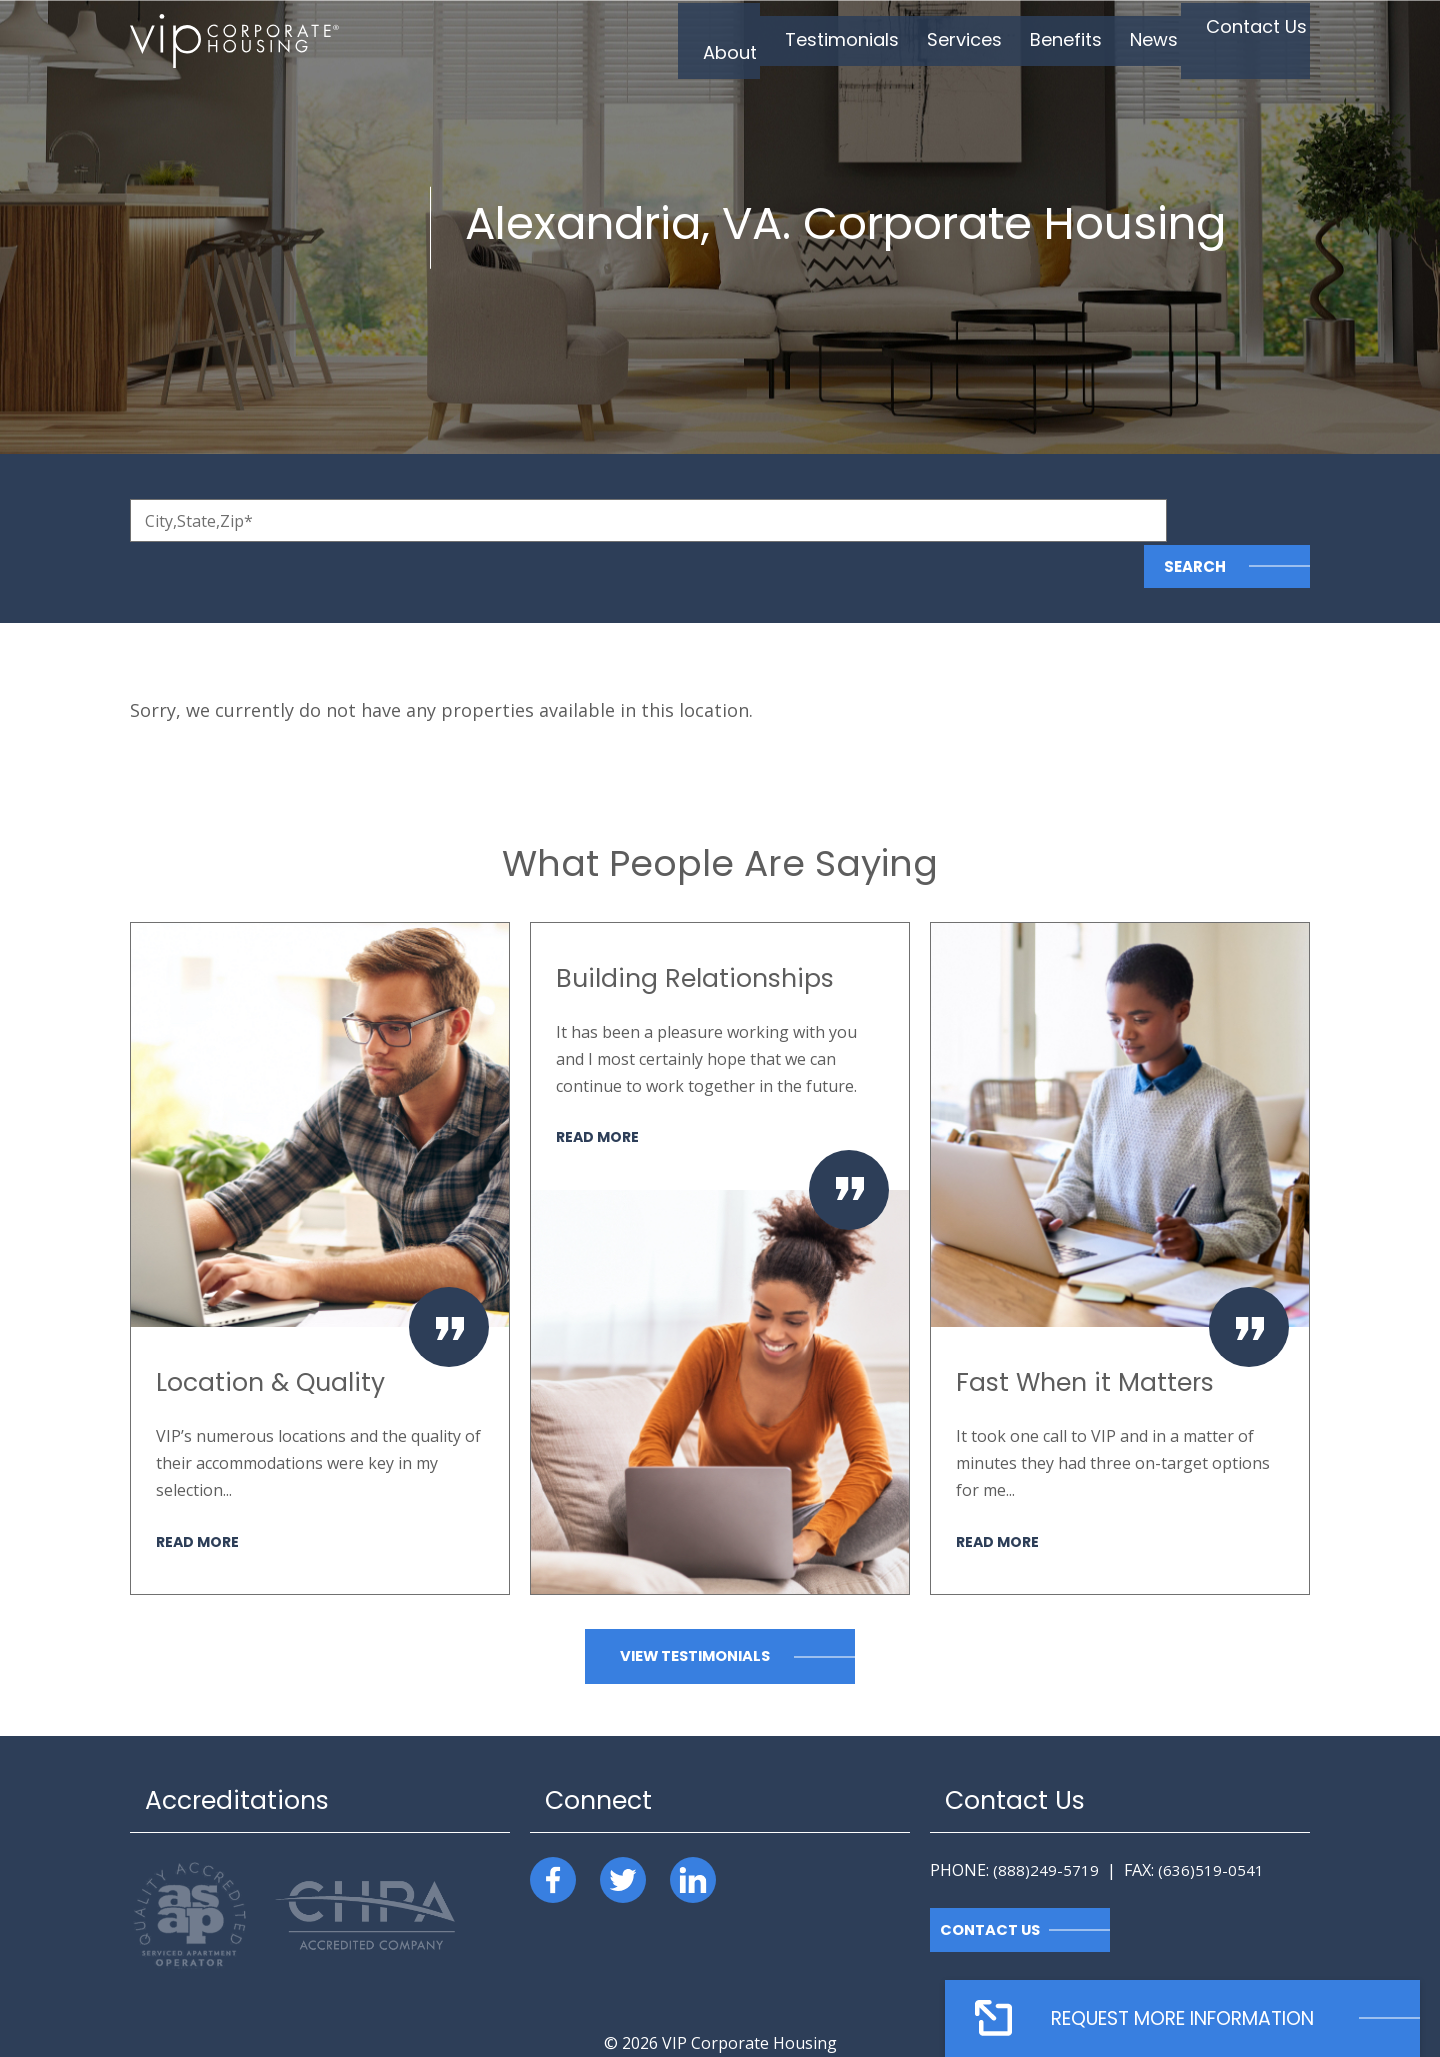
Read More (199, 1495)
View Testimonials (695, 1611)
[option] (320, 1213)
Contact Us (991, 1884)
